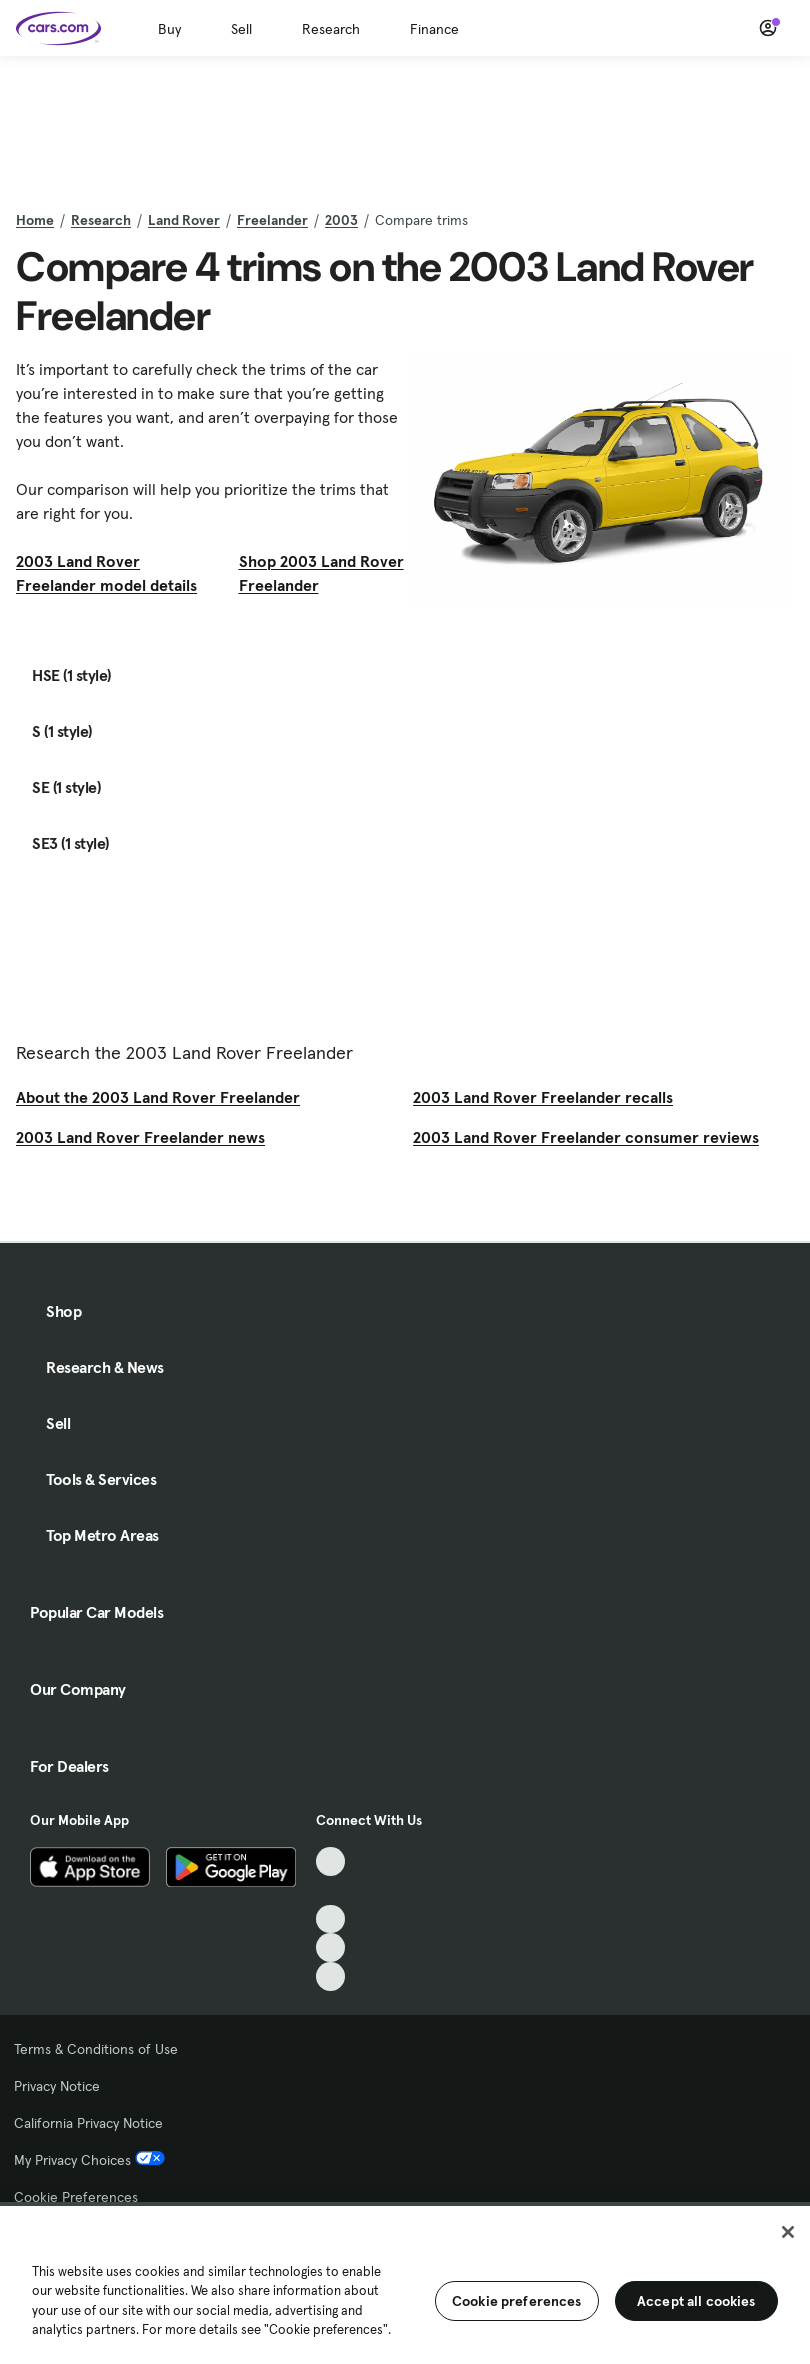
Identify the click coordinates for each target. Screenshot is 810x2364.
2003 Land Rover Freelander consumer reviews (586, 1137)
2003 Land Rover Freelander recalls (543, 1097)
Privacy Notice (57, 2086)
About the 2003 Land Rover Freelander (158, 1097)
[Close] (788, 2232)
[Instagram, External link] (330, 1947)
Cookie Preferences (76, 2197)
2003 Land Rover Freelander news (140, 1137)
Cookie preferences (517, 2301)
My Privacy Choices (89, 2160)
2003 (341, 220)
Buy (169, 29)
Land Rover (184, 220)
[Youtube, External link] (330, 1919)
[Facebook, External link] (330, 1890)
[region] (405, 2283)
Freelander (272, 220)
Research (331, 29)
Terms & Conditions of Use (96, 2049)
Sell (241, 29)
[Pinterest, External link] (330, 1976)
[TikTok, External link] (330, 1861)
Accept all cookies (696, 2301)
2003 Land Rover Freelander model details (106, 573)
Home (35, 220)
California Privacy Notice (88, 2123)
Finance (434, 29)
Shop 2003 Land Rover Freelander (321, 573)
